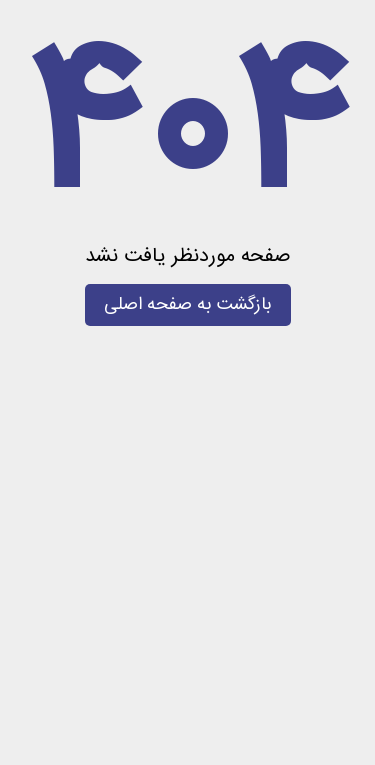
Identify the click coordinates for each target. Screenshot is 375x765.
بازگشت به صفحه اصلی (188, 305)
